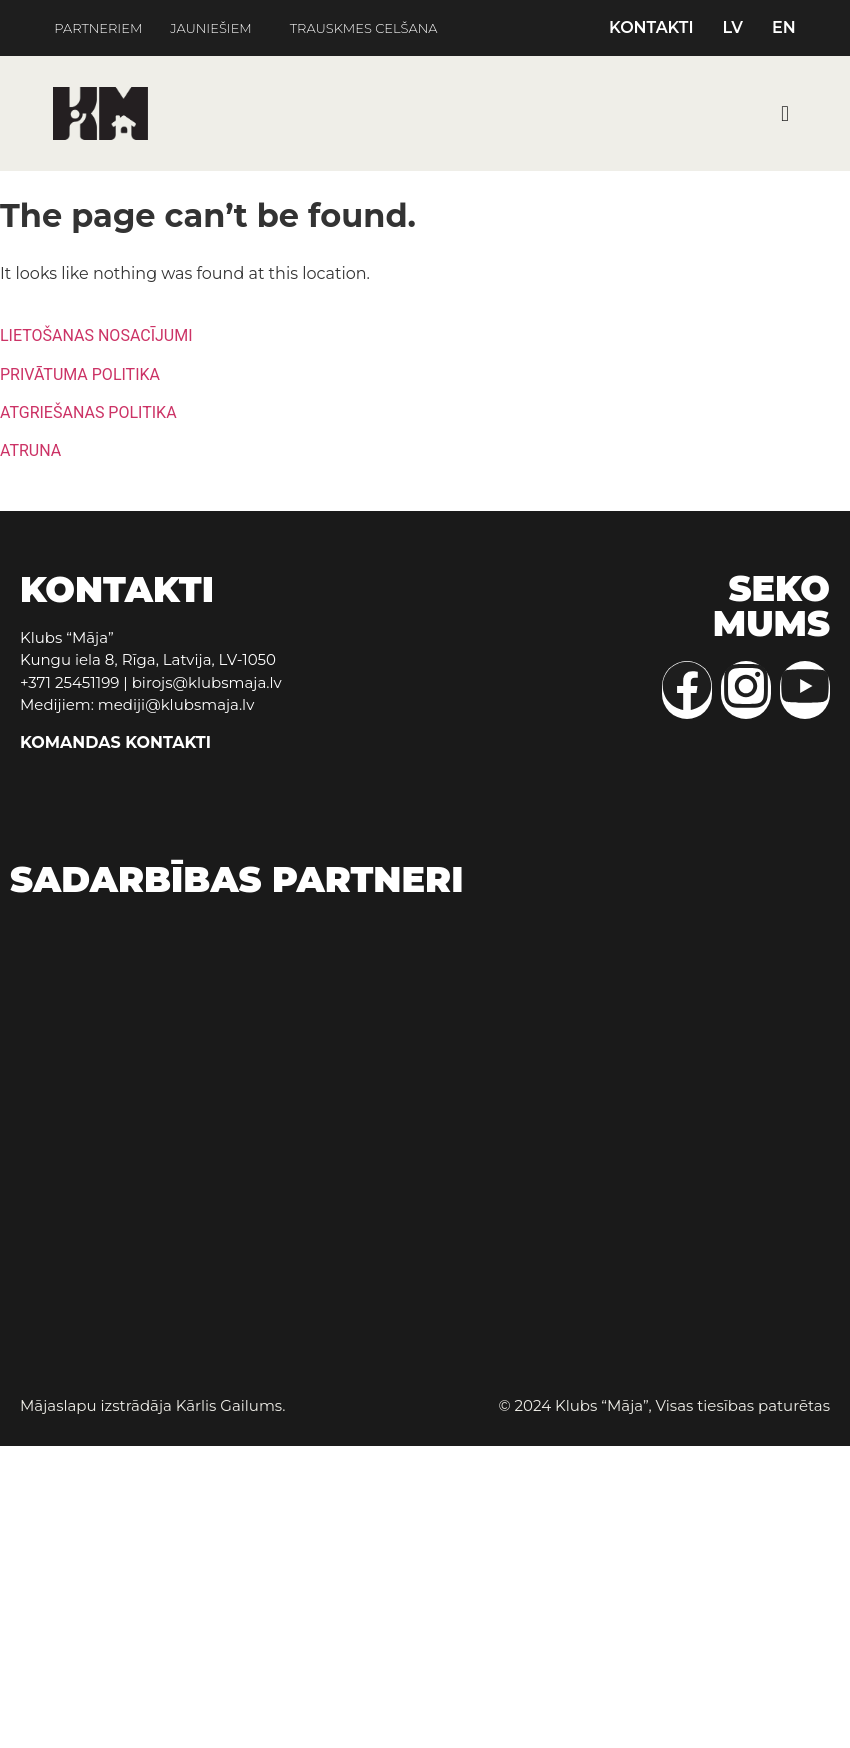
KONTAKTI (651, 28)
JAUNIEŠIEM (210, 28)
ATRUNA (30, 450)
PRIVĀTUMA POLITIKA (80, 374)
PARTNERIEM (98, 28)
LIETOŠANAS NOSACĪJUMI (96, 335)
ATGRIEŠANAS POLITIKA (88, 412)
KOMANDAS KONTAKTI (115, 742)
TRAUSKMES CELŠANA (364, 28)
